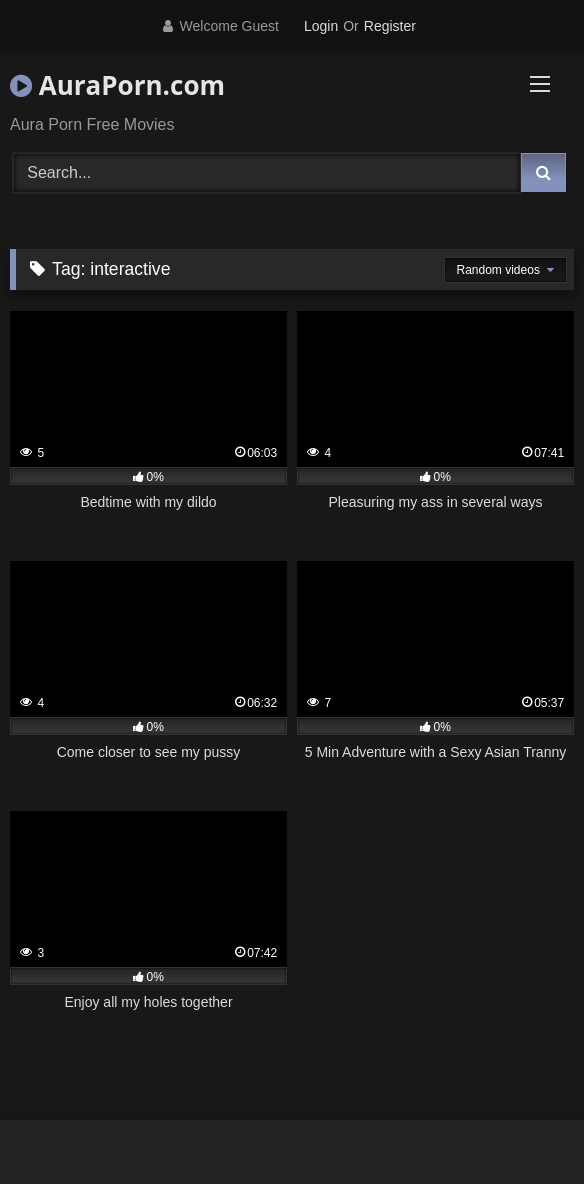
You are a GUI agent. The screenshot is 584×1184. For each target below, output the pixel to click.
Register (390, 26)
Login (321, 26)
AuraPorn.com (117, 85)
